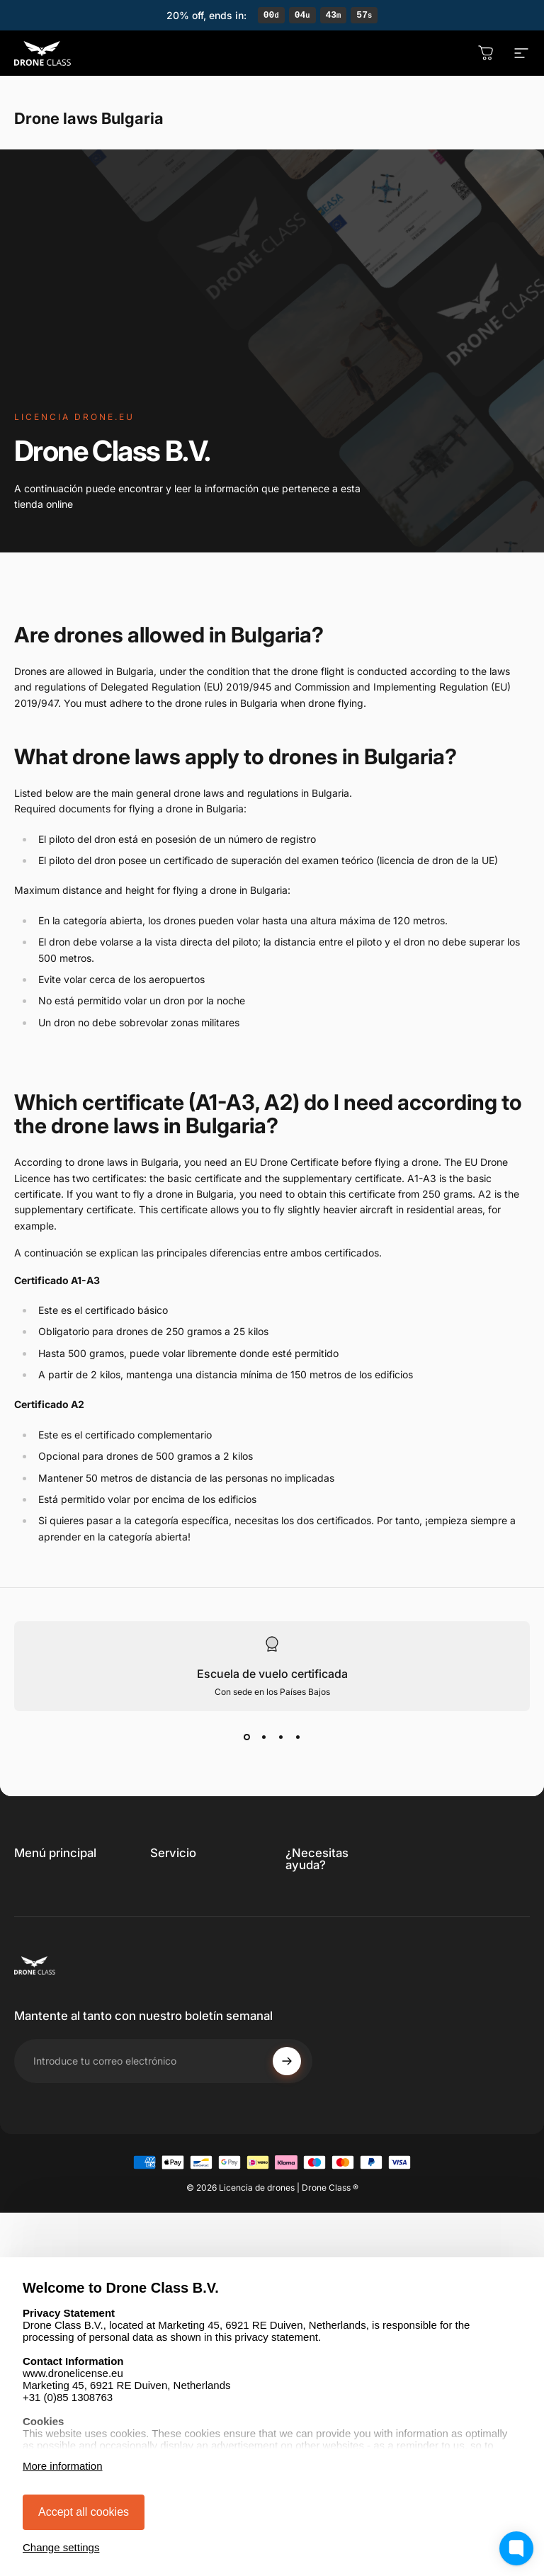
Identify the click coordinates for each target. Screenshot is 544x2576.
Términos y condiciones (179, 1893)
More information (63, 2466)
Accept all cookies (83, 2512)
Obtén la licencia (52, 1887)
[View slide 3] (280, 1738)
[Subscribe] (287, 2188)
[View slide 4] (297, 1738)
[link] (348, 1901)
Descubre (37, 1951)
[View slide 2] (263, 1738)
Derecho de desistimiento (182, 1961)
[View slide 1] (246, 1738)
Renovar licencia (52, 1908)
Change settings (61, 2547)
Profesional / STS (55, 1930)
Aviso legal (175, 1989)
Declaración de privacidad (185, 1927)
